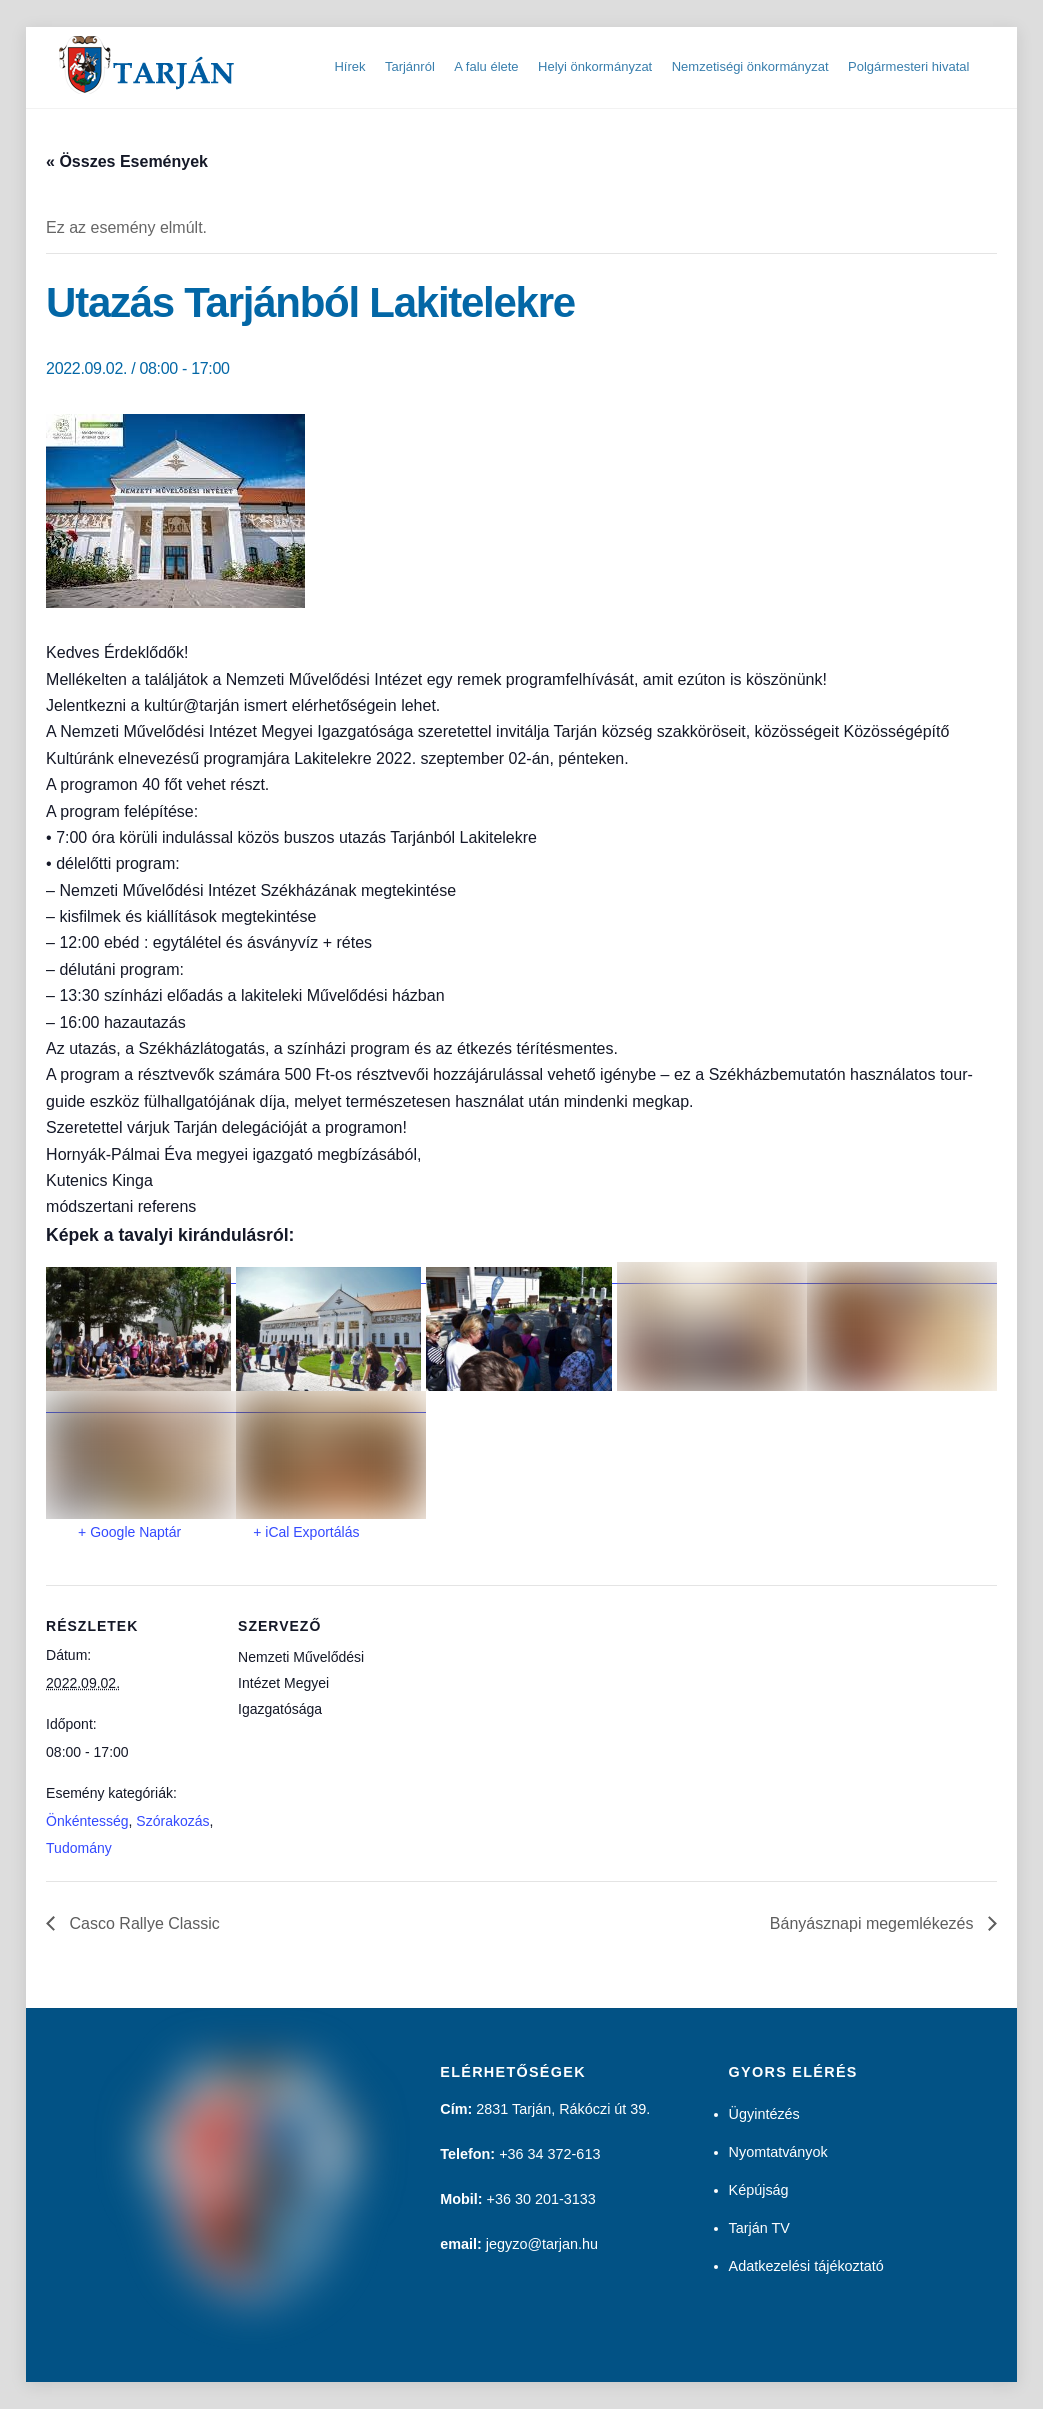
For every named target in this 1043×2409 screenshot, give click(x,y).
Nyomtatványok (778, 2152)
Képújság (759, 2190)
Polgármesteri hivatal (908, 66)
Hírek (349, 66)
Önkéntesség (87, 1821)
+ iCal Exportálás (306, 1532)
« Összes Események (127, 161)
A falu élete (486, 66)
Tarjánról (410, 66)
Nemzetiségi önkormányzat (750, 66)
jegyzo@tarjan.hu (542, 2244)
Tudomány (79, 1848)
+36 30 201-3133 (541, 2199)
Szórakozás (172, 1821)
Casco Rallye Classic (142, 1923)
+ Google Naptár (129, 1532)
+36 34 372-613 (549, 2154)
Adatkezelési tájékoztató (806, 2266)
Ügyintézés (764, 2114)
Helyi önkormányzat (595, 66)
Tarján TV (759, 2228)
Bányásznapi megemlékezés (874, 1923)
